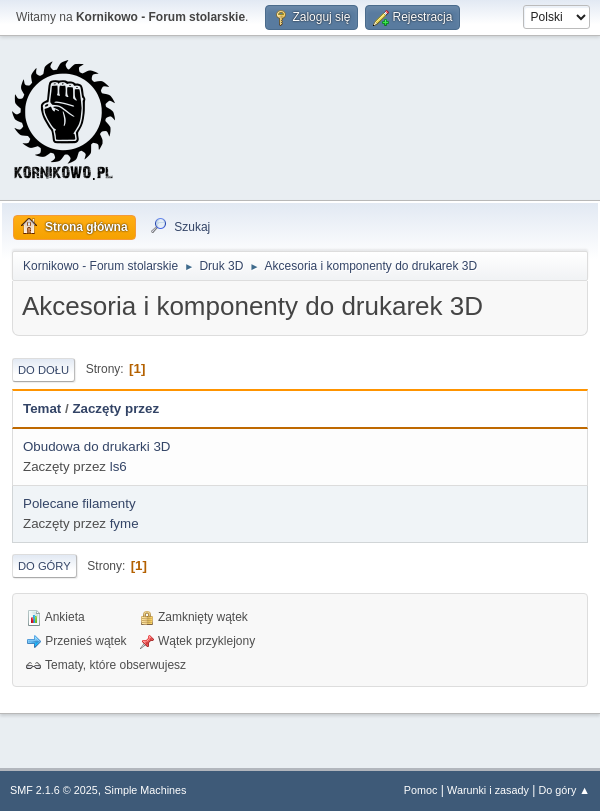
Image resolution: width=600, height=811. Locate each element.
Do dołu (43, 370)
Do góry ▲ (564, 790)
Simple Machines (145, 790)
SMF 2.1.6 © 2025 (54, 790)
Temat (42, 408)
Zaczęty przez (115, 408)
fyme (124, 523)
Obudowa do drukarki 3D (96, 446)
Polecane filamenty (79, 503)
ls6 (118, 466)
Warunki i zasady (488, 790)
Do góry (44, 566)
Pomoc (421, 790)
